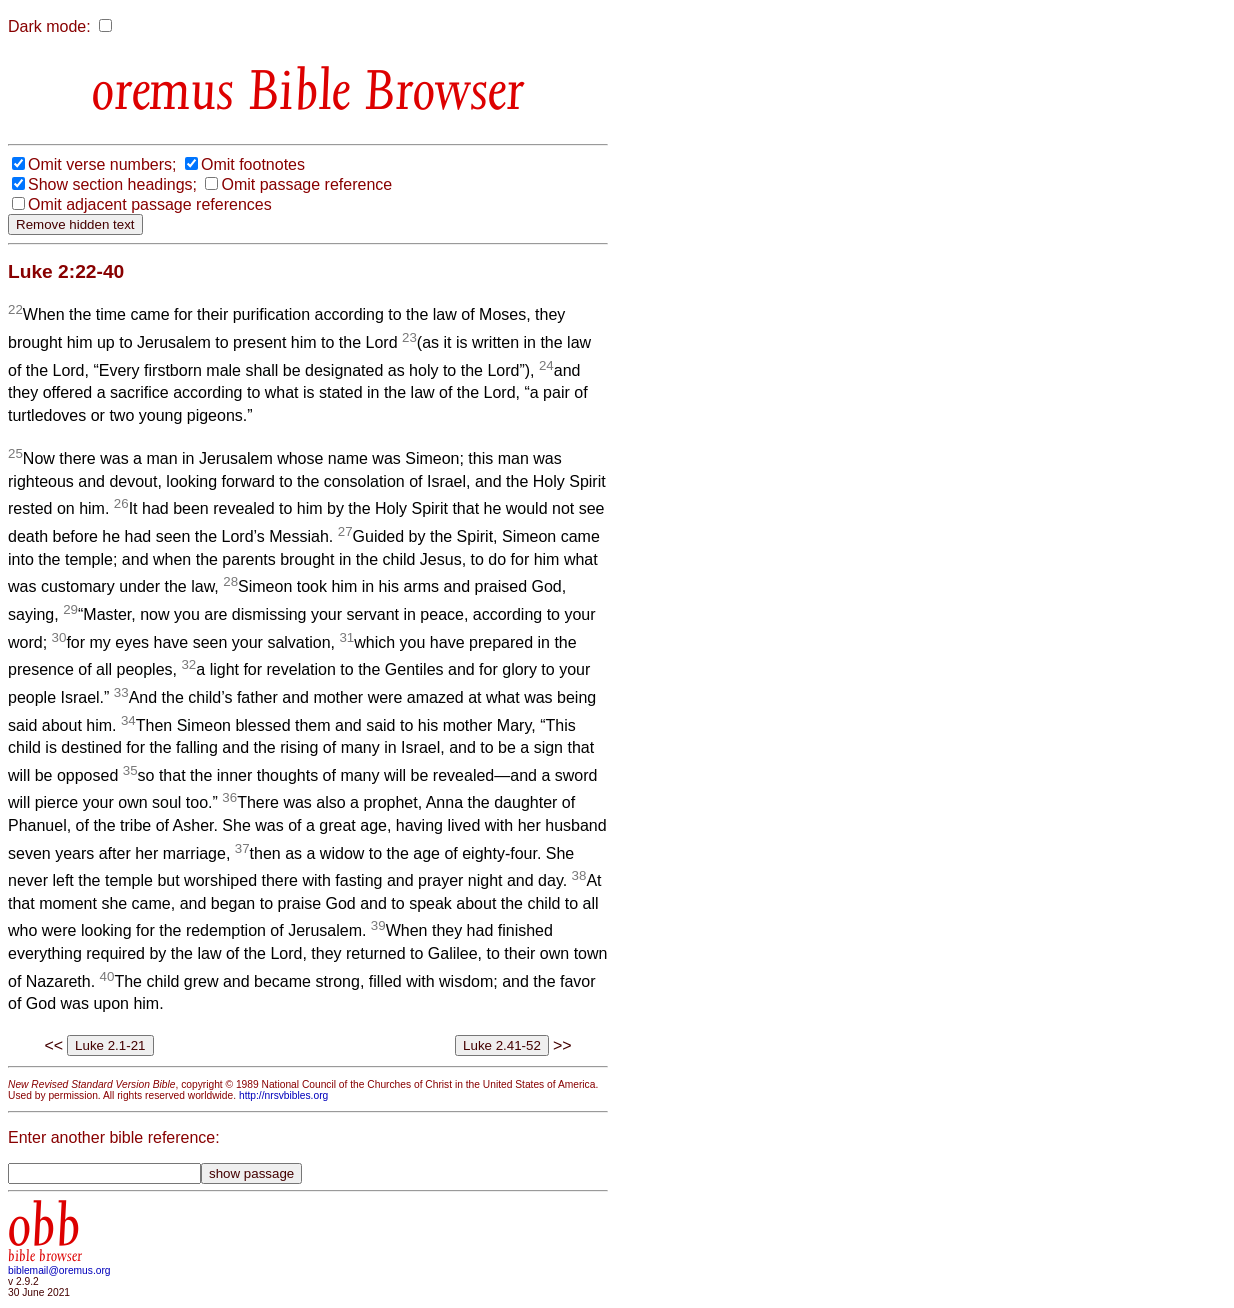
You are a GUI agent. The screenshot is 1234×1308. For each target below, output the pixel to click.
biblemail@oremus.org (59, 1270)
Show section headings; (112, 184)
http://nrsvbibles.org (283, 1095)
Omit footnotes (253, 164)
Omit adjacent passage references (150, 204)
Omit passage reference (306, 184)
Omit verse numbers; (102, 164)
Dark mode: (49, 26)
